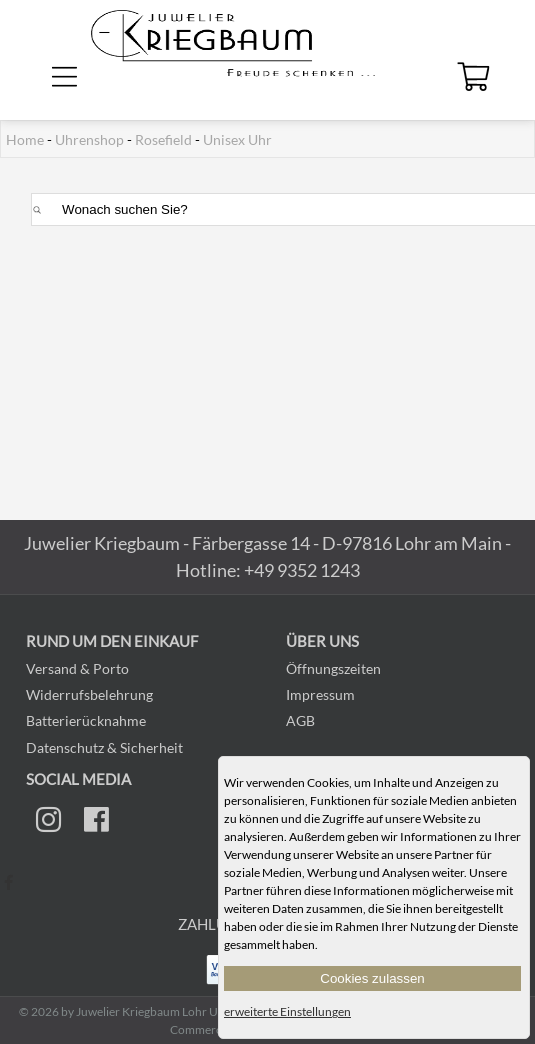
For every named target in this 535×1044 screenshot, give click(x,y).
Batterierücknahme (86, 720)
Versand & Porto (77, 668)
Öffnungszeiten (333, 668)
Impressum (320, 694)
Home (25, 140)
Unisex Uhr (237, 140)
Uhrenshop (89, 140)
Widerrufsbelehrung (89, 694)
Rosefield (163, 140)
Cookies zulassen (372, 978)
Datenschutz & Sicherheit (104, 747)
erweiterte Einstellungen (287, 1011)
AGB (300, 720)
